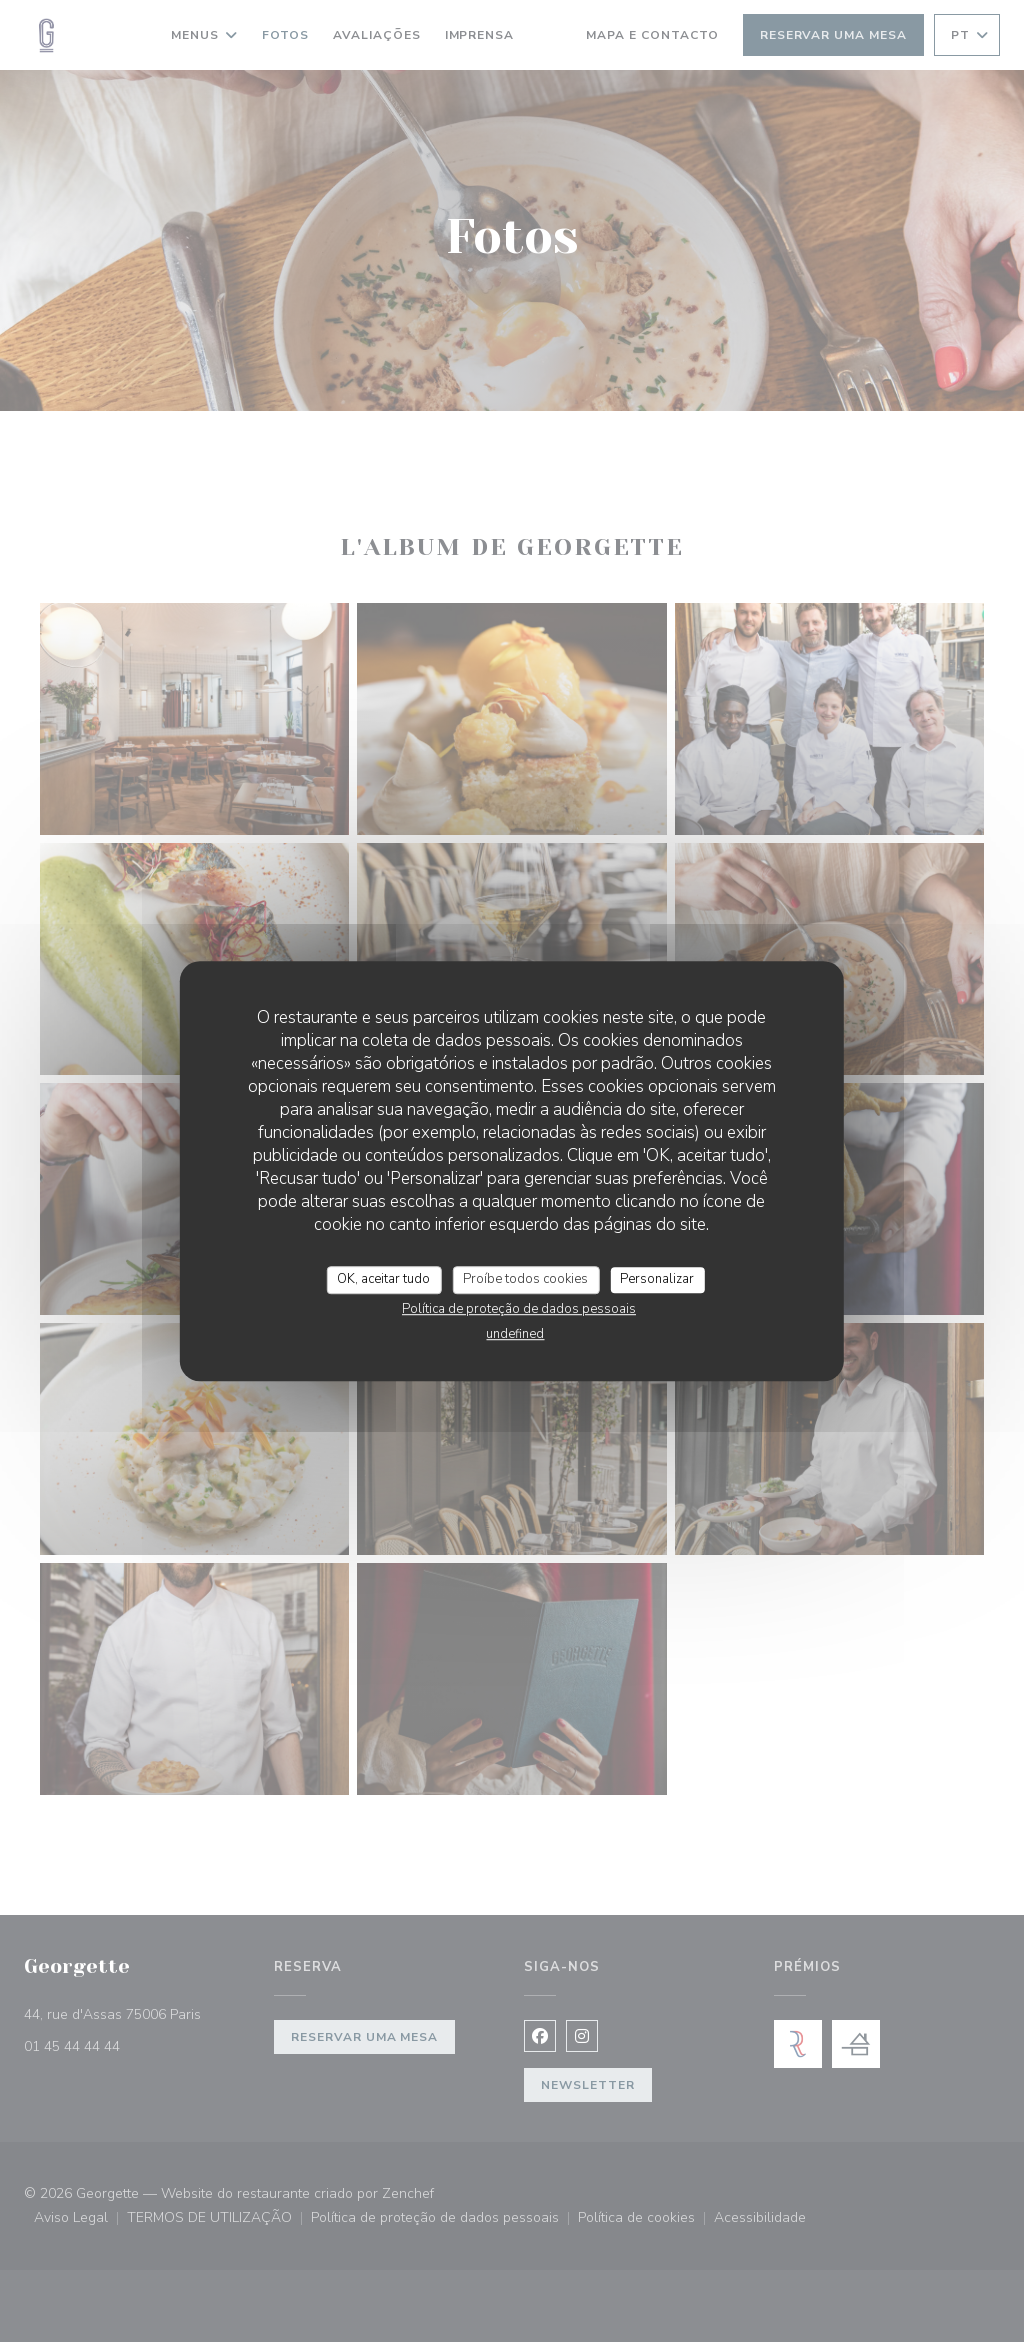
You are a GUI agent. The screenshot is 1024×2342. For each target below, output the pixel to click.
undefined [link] (515, 1334)
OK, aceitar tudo (383, 1279)
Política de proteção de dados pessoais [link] (519, 1309)
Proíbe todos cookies (525, 1279)
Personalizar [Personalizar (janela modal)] (657, 1279)
